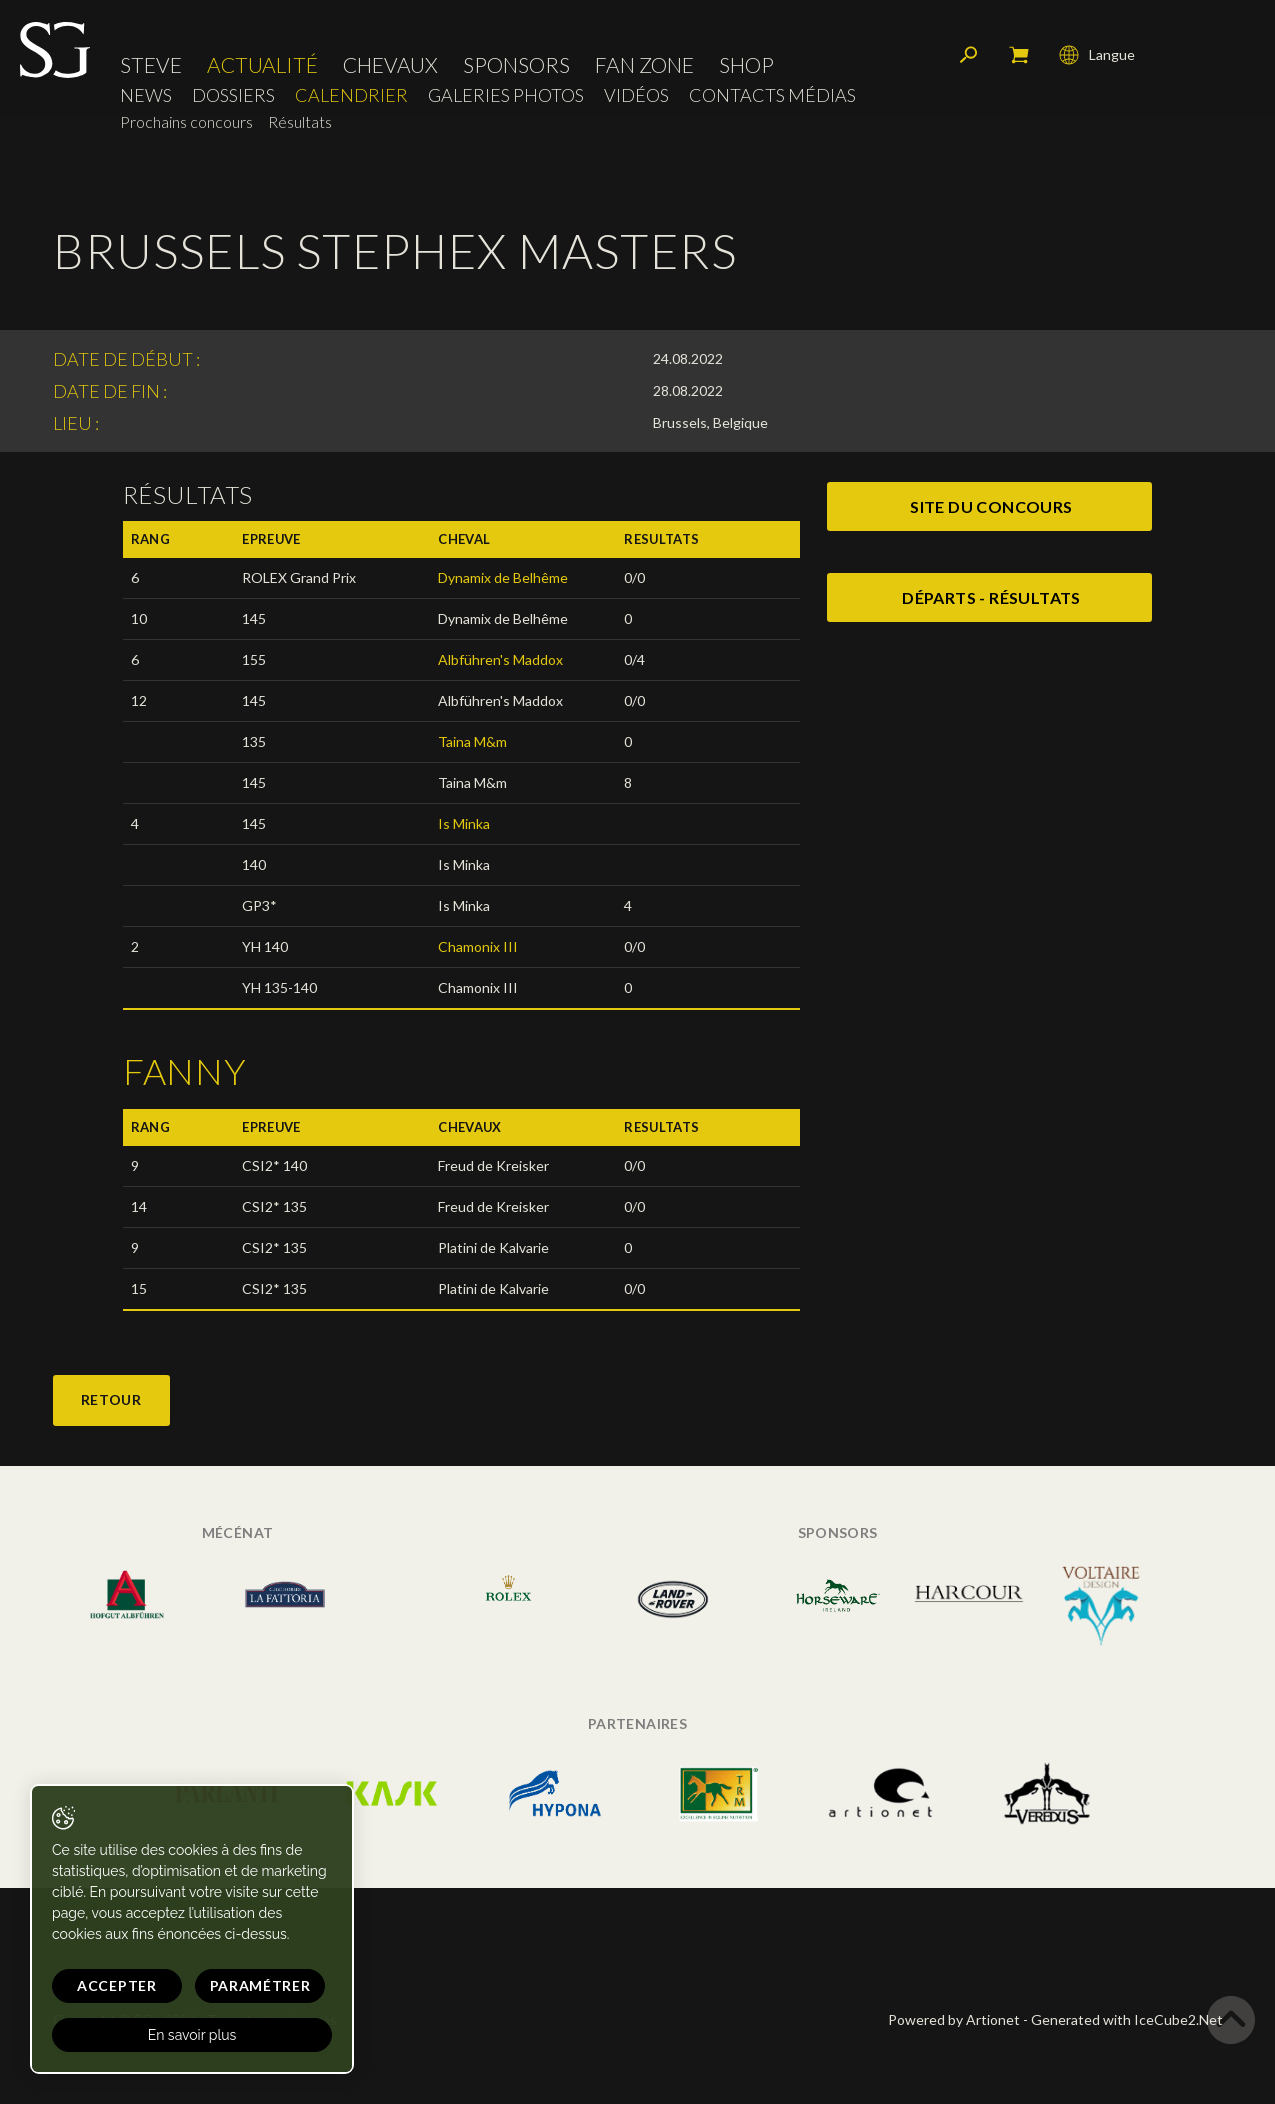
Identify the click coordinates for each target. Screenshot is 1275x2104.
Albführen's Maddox (500, 659)
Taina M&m (472, 741)
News (146, 95)
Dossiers (233, 95)
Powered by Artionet (954, 2019)
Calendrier (351, 95)
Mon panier (1019, 55)
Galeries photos (506, 95)
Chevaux (390, 64)
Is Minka (464, 823)
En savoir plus (192, 2035)
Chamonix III (478, 946)
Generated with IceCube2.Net (1127, 2019)
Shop (746, 64)
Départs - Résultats (991, 597)
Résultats (300, 121)
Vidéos (636, 95)
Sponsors (516, 64)
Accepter (117, 1985)
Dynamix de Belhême (503, 577)
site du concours (991, 506)
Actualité (262, 64)
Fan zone (644, 64)
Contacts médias (772, 95)
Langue (1097, 55)
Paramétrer (260, 1985)
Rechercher (969, 55)
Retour (111, 1399)
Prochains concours (186, 121)
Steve (151, 64)
